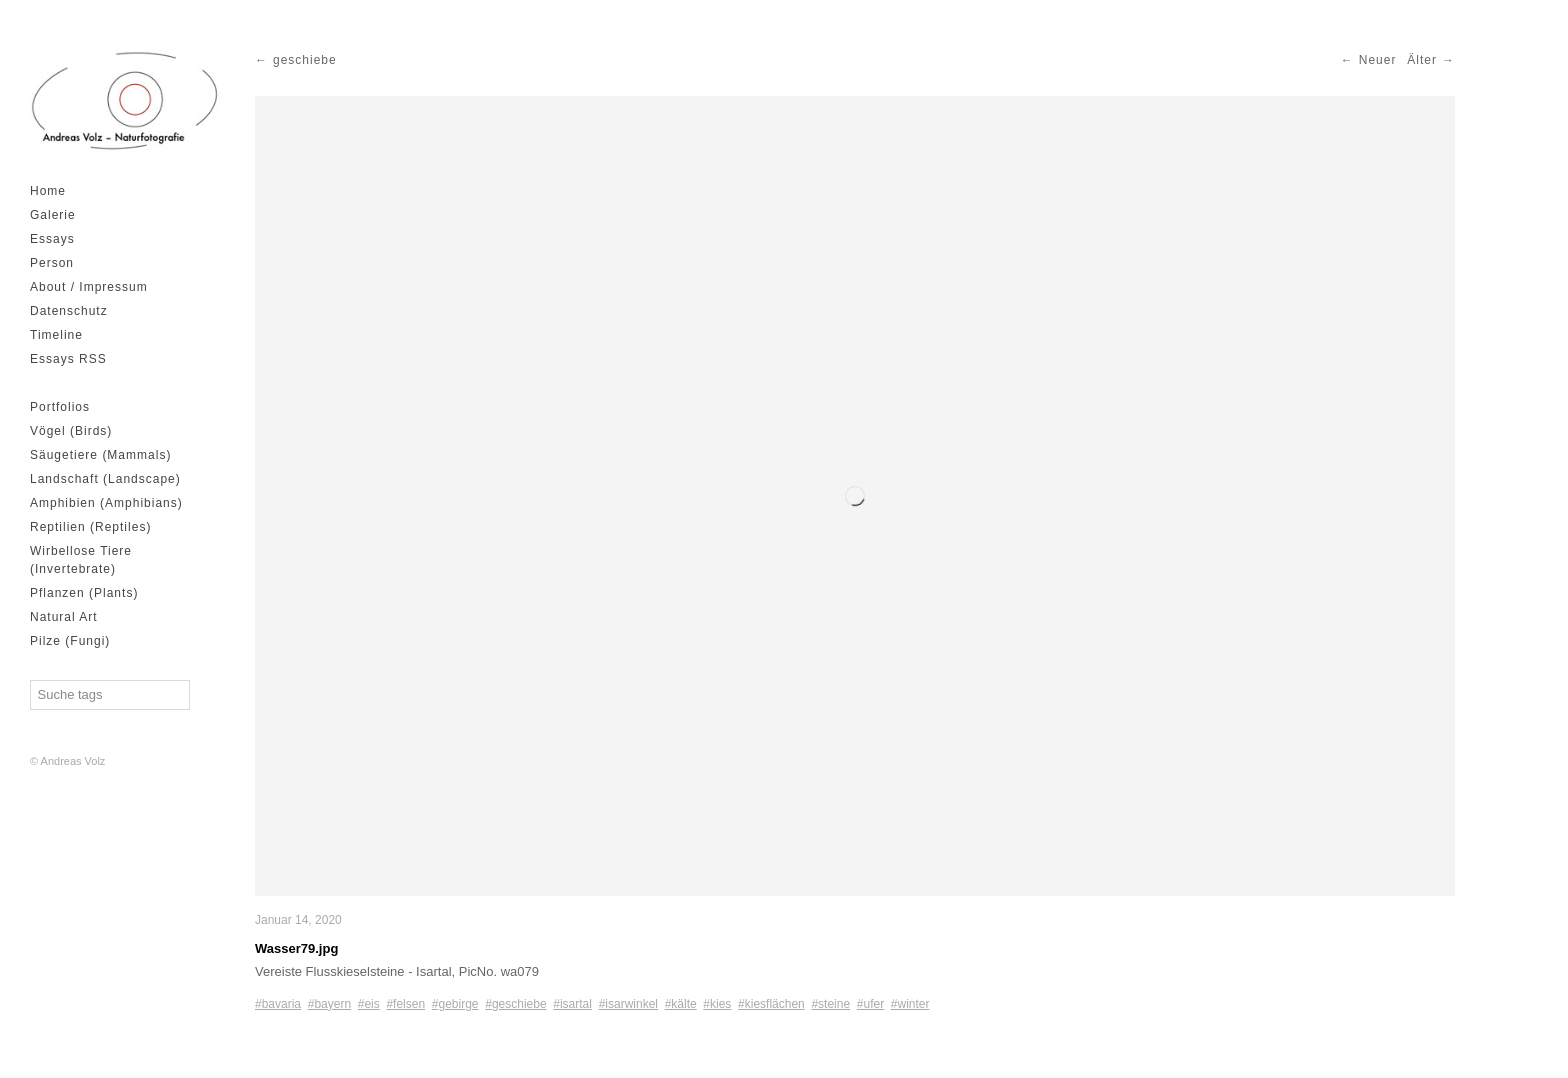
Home (48, 191)
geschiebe (305, 60)
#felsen (405, 1004)
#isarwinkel (628, 1004)
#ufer (870, 1004)
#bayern (329, 1004)
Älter (1422, 60)
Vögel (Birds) (71, 431)
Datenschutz (69, 311)
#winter (910, 1004)
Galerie (53, 215)
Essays (52, 239)
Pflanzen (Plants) (84, 593)
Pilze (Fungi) (70, 641)
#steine (830, 1004)
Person (52, 263)
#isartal (572, 1004)
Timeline (56, 335)
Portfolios (60, 407)
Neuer (1378, 60)
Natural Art (64, 617)
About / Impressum (89, 287)
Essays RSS (68, 359)
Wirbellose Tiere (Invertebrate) (81, 560)
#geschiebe (515, 1004)
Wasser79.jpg (296, 948)
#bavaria (278, 1004)
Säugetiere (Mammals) (100, 455)
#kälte (681, 1004)
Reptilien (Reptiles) (90, 527)
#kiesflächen (771, 1004)
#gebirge (455, 1004)
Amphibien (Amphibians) (106, 503)
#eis (369, 1004)
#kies (717, 1004)
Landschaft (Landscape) (105, 479)
